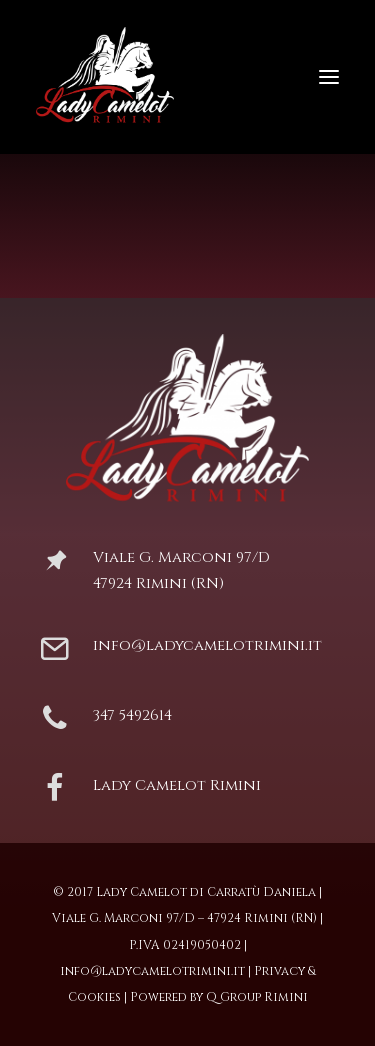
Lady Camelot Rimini (177, 785)
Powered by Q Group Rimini (219, 997)
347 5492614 (132, 715)
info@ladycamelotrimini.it (207, 645)
